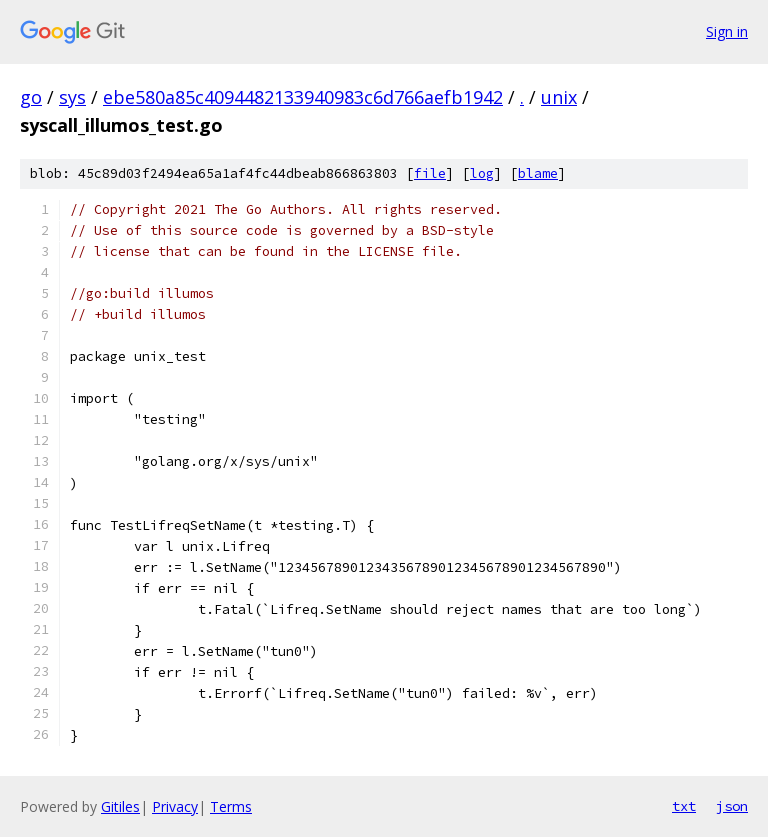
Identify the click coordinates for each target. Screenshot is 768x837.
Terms (231, 806)
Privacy (175, 806)
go (31, 97)
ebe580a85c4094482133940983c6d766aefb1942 (303, 97)
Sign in (727, 31)
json (732, 806)
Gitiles (120, 806)
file (430, 173)
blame (538, 173)
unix (559, 97)
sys (72, 97)
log (482, 173)
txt (684, 806)
